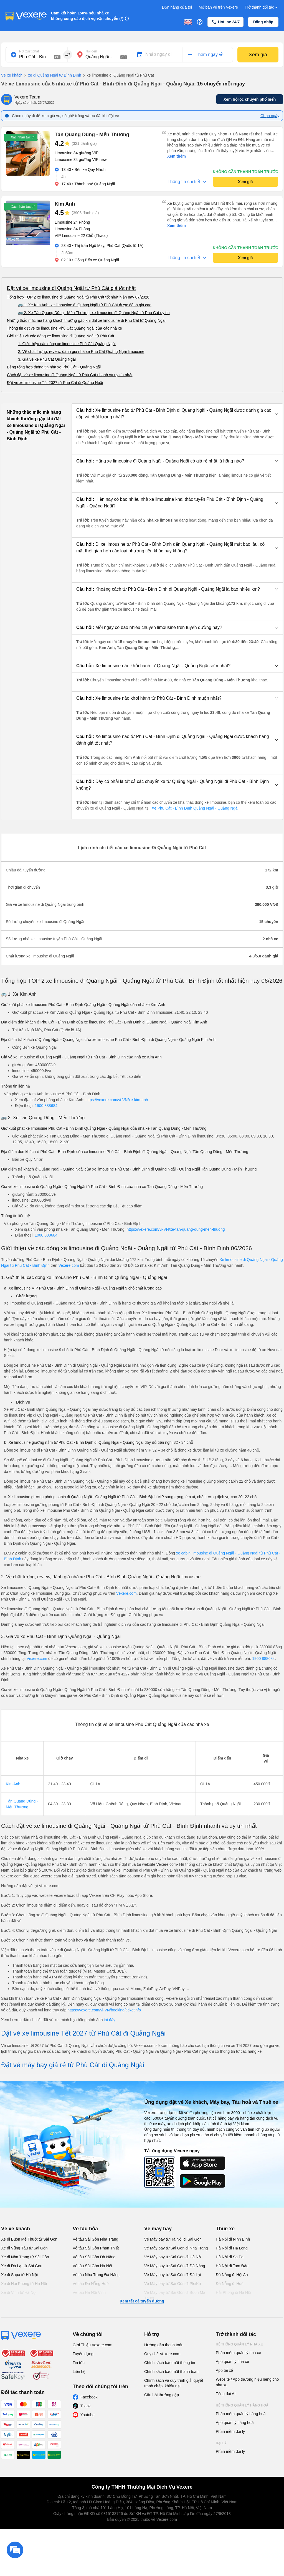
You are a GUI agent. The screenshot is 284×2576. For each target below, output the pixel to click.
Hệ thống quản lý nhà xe (239, 2344)
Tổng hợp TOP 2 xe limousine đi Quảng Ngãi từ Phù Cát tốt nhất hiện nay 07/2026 (78, 297)
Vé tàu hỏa (85, 2228)
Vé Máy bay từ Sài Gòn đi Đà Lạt (172, 2274)
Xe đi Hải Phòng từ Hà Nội (24, 2283)
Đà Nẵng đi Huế (230, 2283)
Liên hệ (79, 2371)
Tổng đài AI (225, 2394)
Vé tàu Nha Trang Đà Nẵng (96, 2274)
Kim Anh (13, 1784)
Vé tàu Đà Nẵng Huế (91, 2283)
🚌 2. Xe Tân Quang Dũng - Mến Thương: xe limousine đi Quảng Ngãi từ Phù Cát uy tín (94, 312)
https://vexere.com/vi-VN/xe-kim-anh (116, 1100)
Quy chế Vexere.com (162, 2354)
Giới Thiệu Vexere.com (92, 2345)
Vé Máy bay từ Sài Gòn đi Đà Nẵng (174, 2266)
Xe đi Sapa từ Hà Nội (19, 2274)
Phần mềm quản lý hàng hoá (241, 2413)
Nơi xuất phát (29, 51)
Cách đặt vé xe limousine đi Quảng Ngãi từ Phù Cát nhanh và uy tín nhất (69, 375)
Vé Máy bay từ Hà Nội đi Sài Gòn (173, 2239)
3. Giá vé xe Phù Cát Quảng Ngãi (47, 359)
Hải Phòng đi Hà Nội (233, 2292)
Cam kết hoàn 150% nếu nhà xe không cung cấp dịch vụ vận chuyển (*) (87, 16)
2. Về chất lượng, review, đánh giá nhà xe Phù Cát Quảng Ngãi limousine (81, 351)
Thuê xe (225, 2228)
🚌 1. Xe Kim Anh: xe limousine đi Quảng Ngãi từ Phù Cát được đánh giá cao (84, 305)
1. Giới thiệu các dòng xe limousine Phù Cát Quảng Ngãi (67, 344)
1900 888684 (46, 1105)
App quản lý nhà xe (232, 2361)
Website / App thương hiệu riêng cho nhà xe (247, 2382)
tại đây (110, 2020)
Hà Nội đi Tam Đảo (232, 2266)
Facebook (88, 2397)
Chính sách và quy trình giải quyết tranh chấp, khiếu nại (173, 2383)
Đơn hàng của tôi (177, 7)
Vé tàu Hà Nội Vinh (89, 2292)
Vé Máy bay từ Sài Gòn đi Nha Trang (176, 2248)
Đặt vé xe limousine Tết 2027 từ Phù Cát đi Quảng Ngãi (55, 382)
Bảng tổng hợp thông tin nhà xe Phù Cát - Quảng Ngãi (54, 367)
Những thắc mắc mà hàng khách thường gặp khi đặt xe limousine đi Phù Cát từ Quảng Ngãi (86, 320)
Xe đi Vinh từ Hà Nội (18, 2292)
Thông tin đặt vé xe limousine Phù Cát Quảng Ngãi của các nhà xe (64, 328)
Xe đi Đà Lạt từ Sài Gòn (21, 2266)
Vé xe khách (11, 75)
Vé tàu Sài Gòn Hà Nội (92, 2266)
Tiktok (85, 2406)
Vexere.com (69, 1265)
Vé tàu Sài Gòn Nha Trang (95, 2239)
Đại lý (221, 2443)
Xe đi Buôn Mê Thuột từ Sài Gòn (29, 2239)
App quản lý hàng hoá (234, 2422)
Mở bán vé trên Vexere (218, 7)
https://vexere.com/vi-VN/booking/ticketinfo (104, 2010)
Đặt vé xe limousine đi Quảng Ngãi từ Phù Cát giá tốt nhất (71, 288)
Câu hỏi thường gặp (161, 2395)
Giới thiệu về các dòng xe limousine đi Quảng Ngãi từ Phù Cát (60, 336)
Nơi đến (91, 51)
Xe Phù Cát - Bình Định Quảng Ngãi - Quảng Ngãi (195, 808)
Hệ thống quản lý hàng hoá (242, 2405)
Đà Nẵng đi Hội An (232, 2274)
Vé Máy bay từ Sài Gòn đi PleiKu (172, 2283)
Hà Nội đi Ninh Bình (233, 2239)
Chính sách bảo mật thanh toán (171, 2371)
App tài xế (224, 2370)
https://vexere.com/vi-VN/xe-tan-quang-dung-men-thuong (175, 1229)
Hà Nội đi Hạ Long (232, 2248)
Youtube (87, 2415)
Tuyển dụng (83, 2354)
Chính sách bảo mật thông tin (169, 2362)
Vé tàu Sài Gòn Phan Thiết (96, 2248)
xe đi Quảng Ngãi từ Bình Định (51, 75)
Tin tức (79, 2362)
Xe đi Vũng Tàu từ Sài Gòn (24, 2248)
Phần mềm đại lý (230, 2431)
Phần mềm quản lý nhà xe (238, 2352)
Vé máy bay (158, 2228)
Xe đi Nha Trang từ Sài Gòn (25, 2257)
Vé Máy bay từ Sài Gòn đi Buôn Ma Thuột (174, 2295)
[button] (177, 414)
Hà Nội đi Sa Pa (230, 2257)
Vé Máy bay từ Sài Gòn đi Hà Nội (173, 2257)
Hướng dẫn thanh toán (163, 2345)
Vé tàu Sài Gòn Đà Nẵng (94, 2257)
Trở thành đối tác (261, 7)
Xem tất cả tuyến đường (142, 2301)
